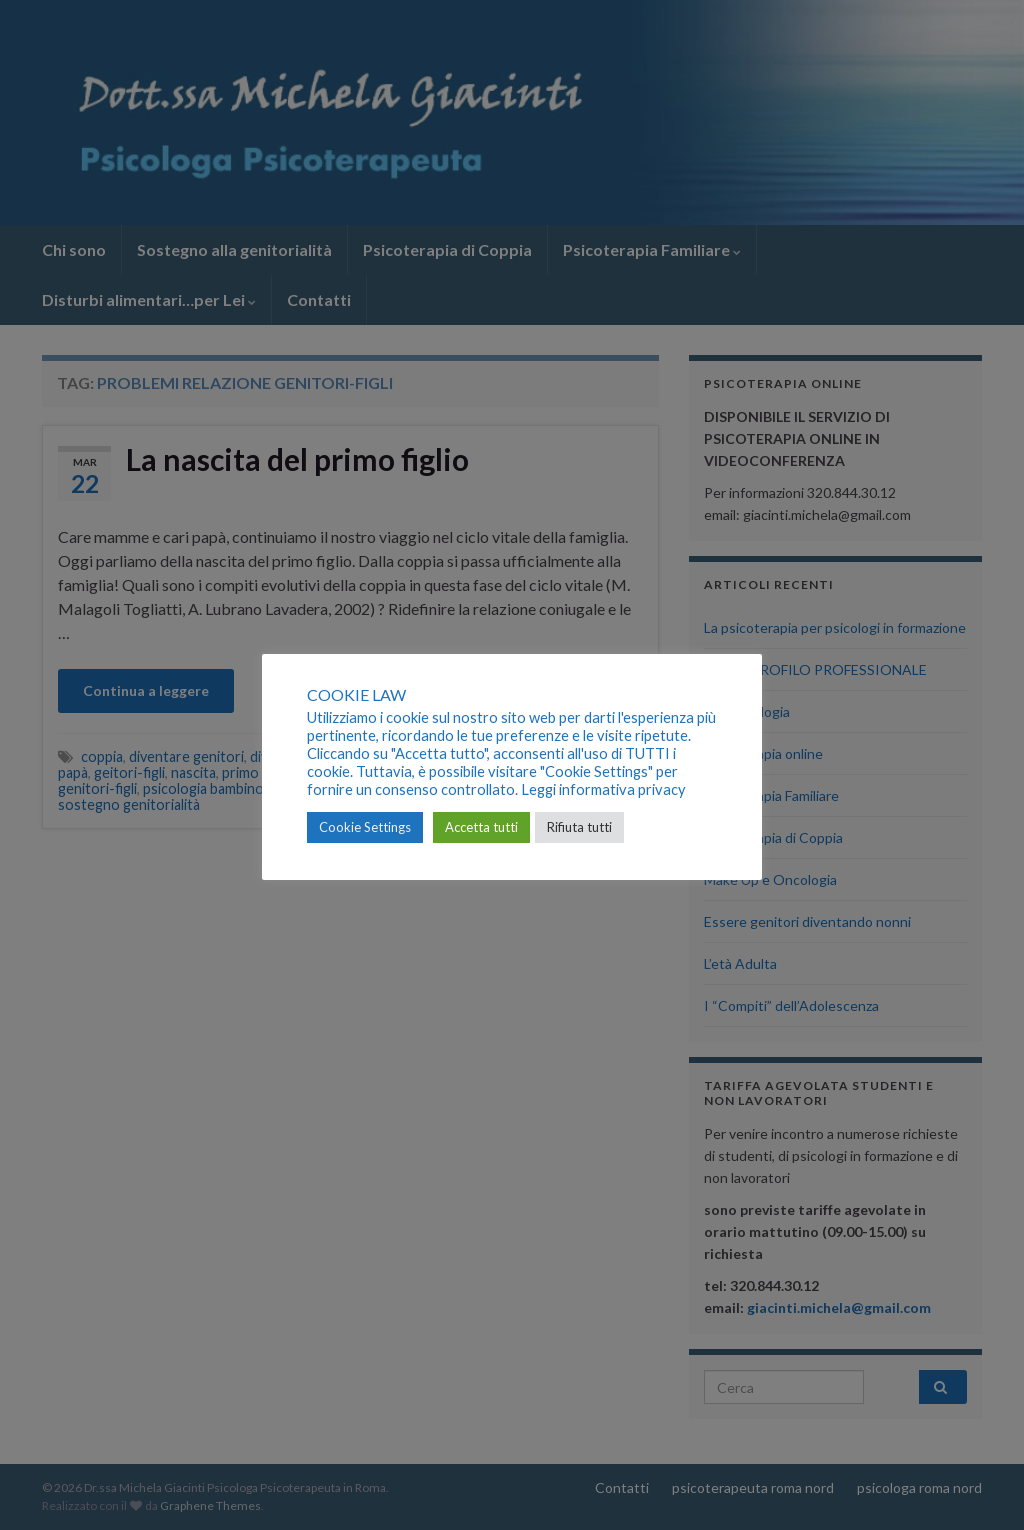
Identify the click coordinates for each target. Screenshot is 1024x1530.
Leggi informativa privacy (603, 789)
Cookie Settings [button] (365, 827)
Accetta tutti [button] (481, 827)
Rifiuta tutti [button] (579, 827)
